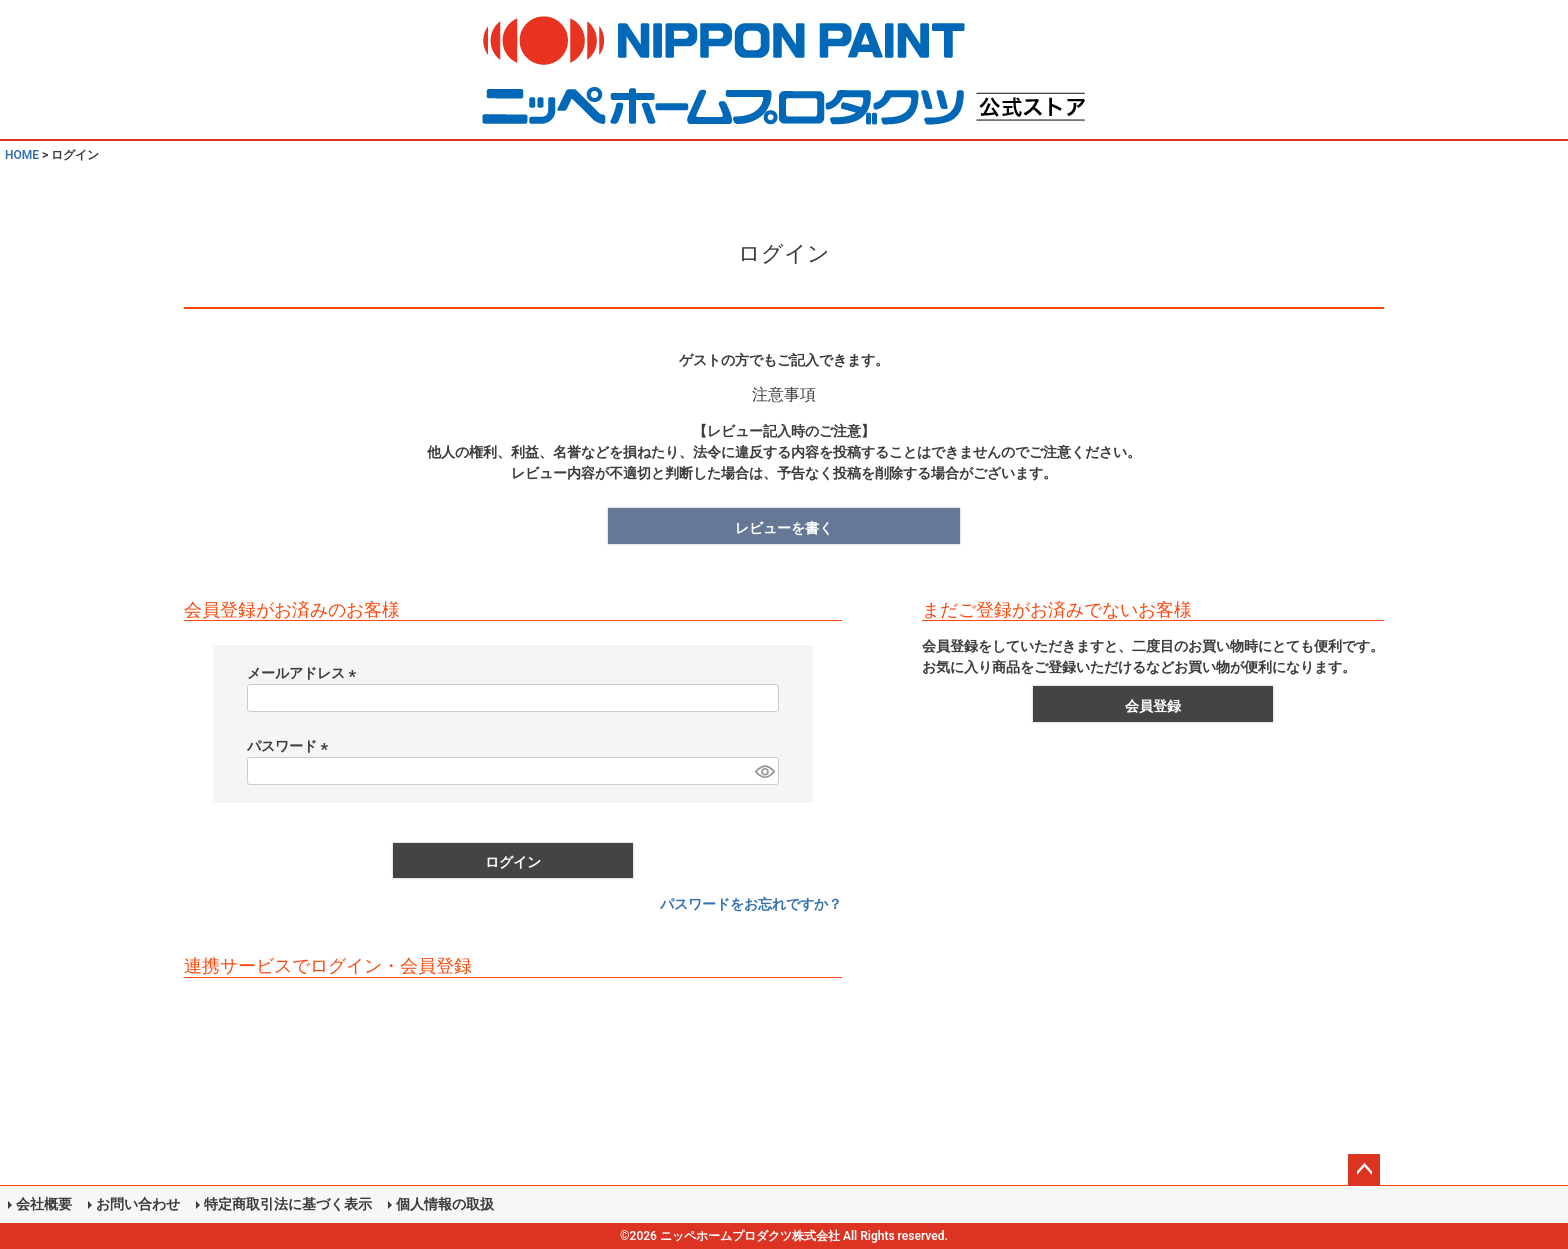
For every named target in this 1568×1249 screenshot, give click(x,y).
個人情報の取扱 (445, 1204)
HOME (22, 155)
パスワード (290, 746)
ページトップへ (1364, 1170)
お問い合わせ (138, 1204)
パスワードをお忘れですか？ (751, 904)
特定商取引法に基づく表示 (288, 1204)
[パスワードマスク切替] (764, 771)
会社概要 (44, 1204)
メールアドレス (304, 673)
